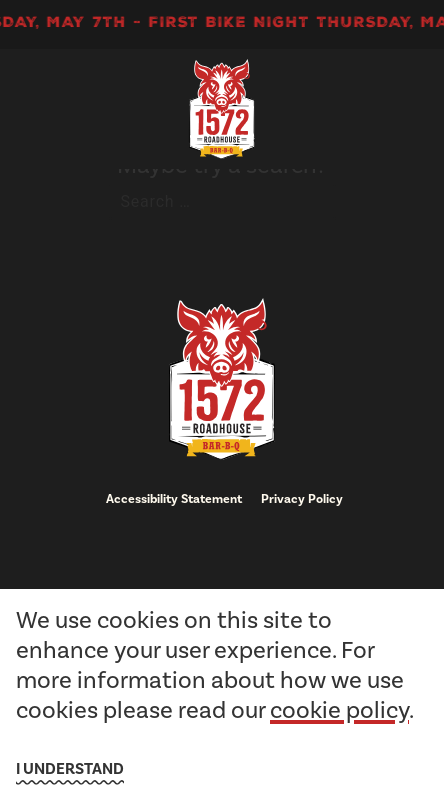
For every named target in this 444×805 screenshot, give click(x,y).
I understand (70, 769)
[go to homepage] (221, 109)
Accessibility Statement (174, 499)
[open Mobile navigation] (374, 109)
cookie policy (339, 710)
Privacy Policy (302, 499)
